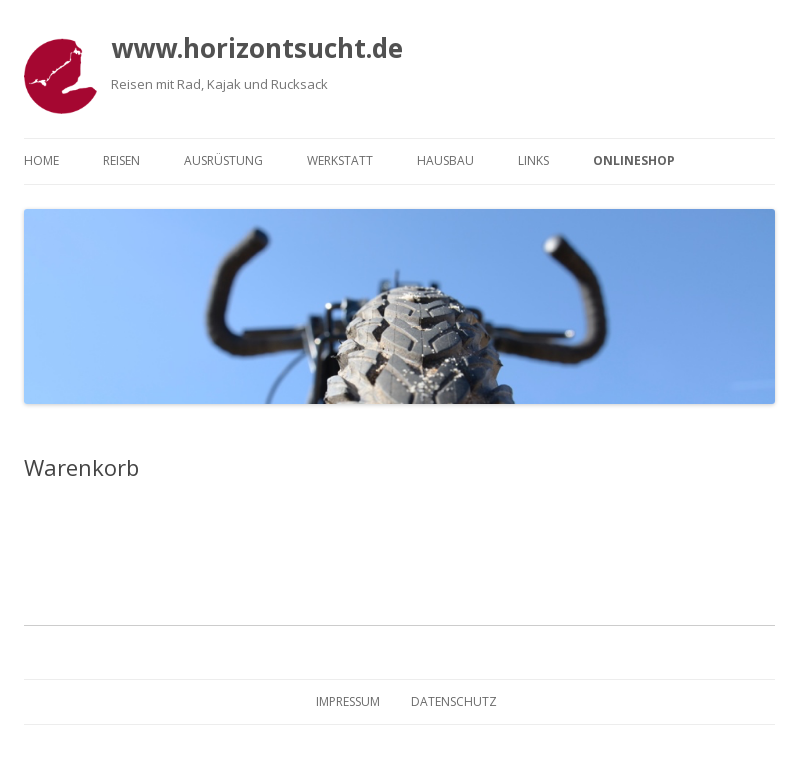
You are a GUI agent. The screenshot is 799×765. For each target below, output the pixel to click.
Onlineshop (634, 160)
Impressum (348, 701)
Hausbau (445, 160)
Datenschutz (454, 701)
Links (533, 160)
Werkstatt (340, 160)
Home (41, 160)
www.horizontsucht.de (257, 48)
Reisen (121, 160)
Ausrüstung (223, 160)
